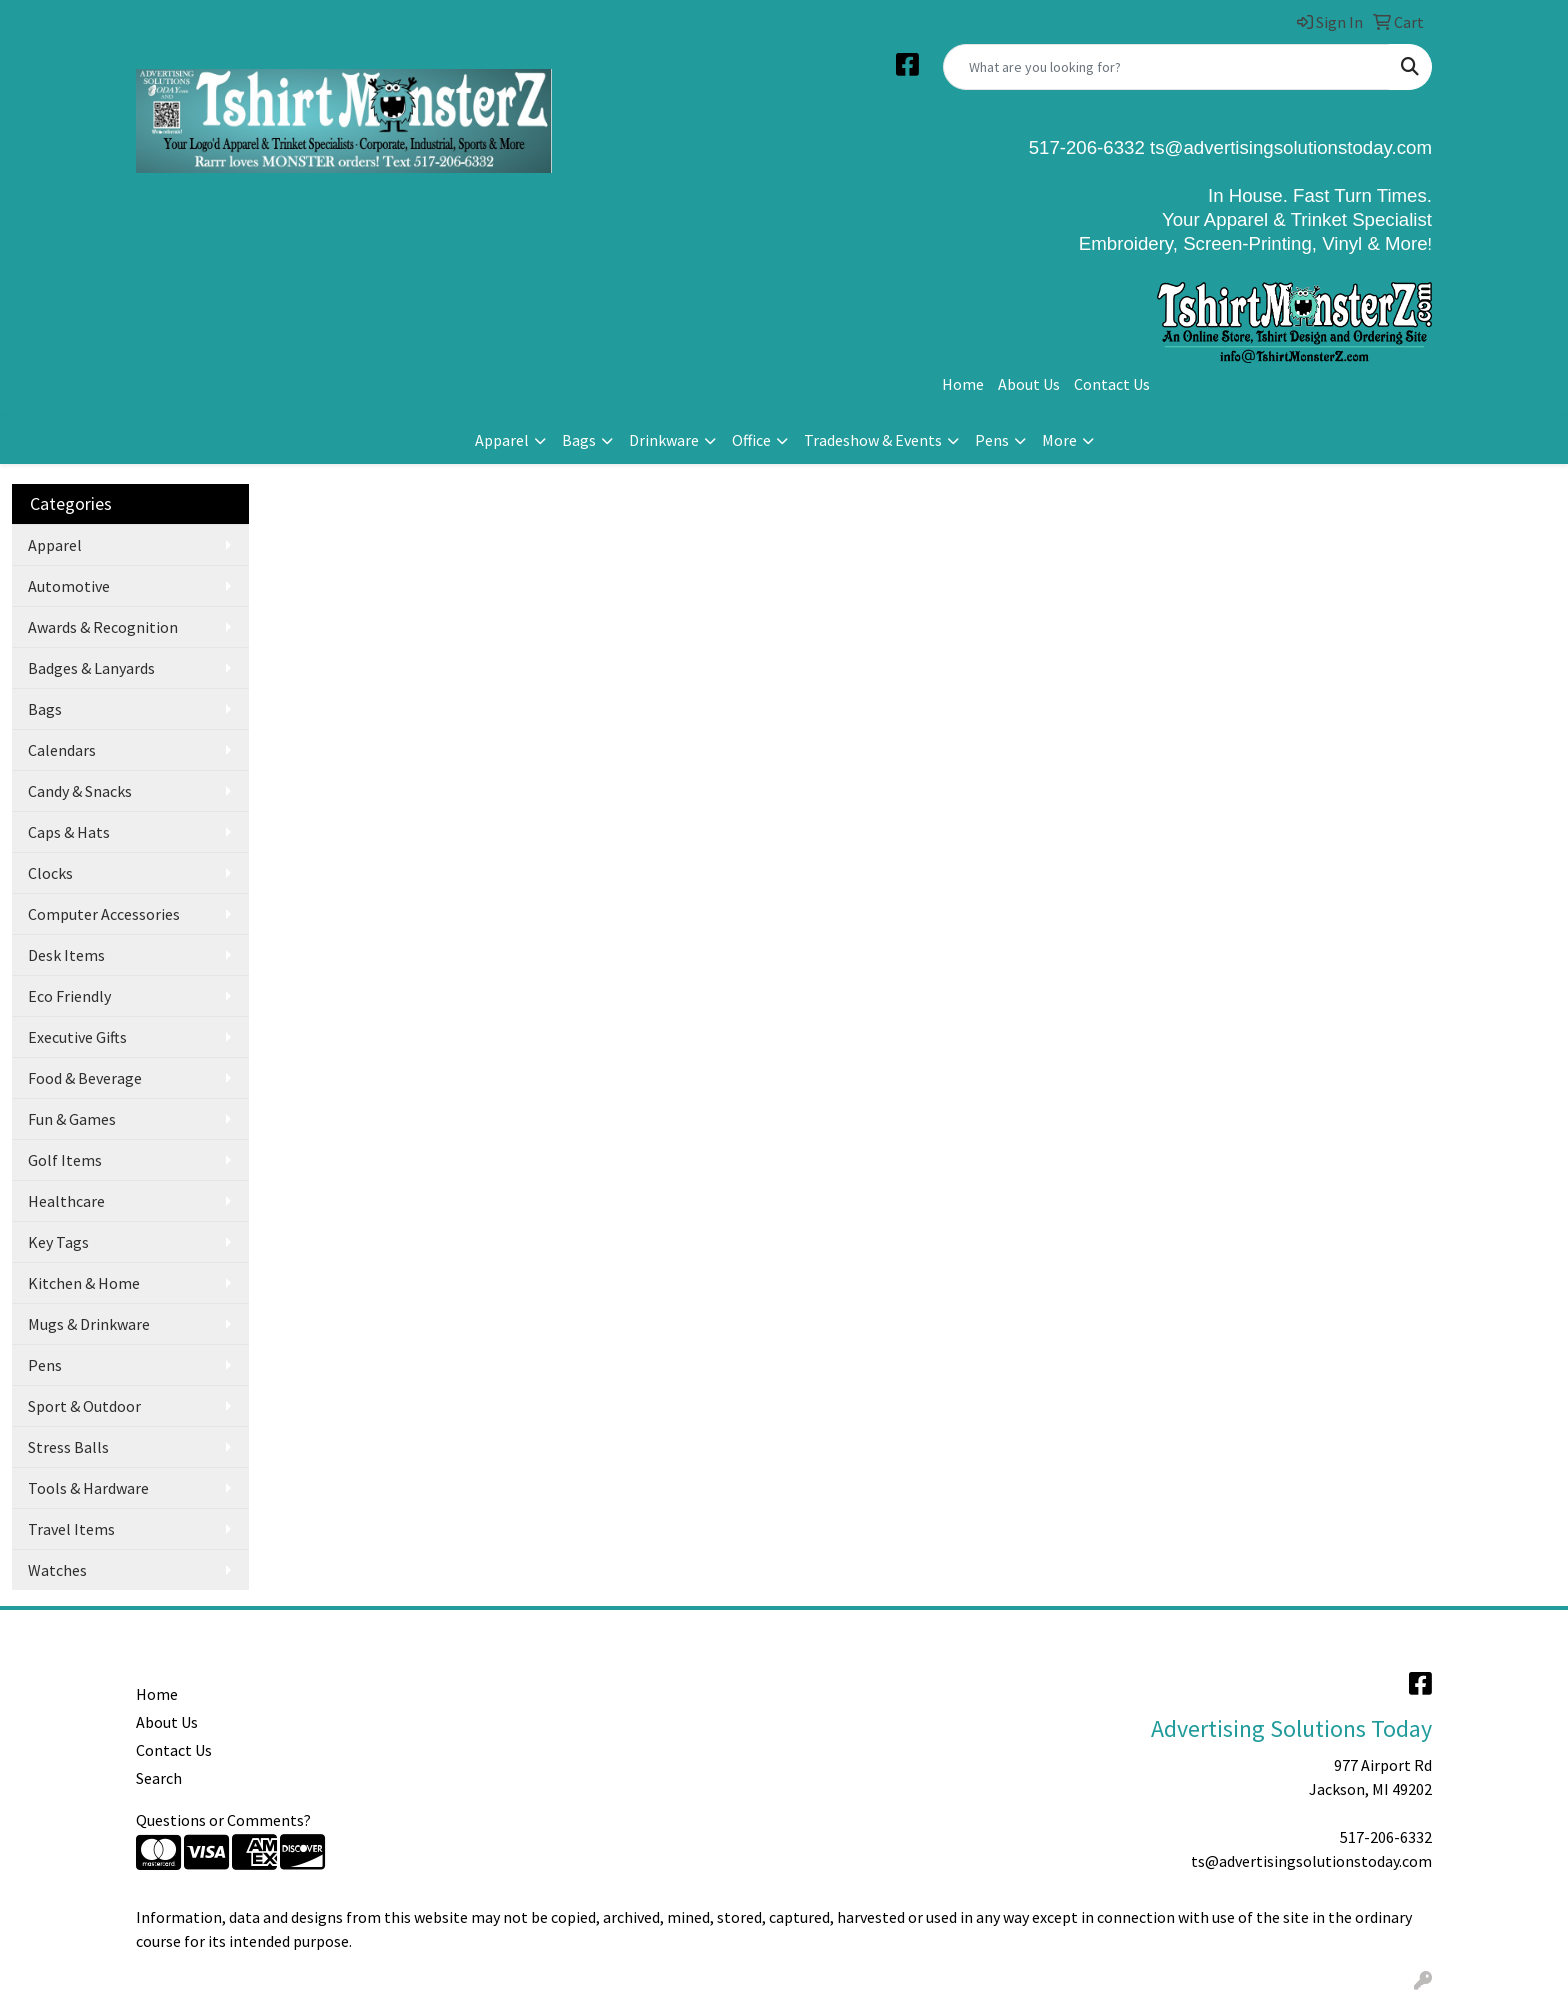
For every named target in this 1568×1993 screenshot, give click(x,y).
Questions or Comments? (223, 1820)
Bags (579, 440)
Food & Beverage (85, 1078)
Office (751, 440)
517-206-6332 (1386, 1837)
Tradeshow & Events (873, 440)
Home (963, 384)
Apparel (502, 440)
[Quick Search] (1166, 67)
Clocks (50, 873)
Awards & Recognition (103, 627)
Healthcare (66, 1201)
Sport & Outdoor (84, 1406)
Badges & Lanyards (91, 668)
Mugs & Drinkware (89, 1324)
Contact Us (1112, 384)
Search (159, 1778)
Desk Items (66, 955)
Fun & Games (72, 1119)
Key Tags (58, 1242)
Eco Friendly (69, 996)
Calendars (62, 750)
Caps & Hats (69, 832)
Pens (992, 440)
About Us (1029, 384)
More (1059, 440)
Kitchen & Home (84, 1283)
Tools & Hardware (88, 1488)
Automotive (69, 586)
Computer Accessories (104, 914)
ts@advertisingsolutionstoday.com (1288, 147)
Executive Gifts (77, 1037)
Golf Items (65, 1160)
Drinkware (664, 440)
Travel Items (71, 1529)
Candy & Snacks (80, 791)
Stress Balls (68, 1447)
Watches (57, 1570)
